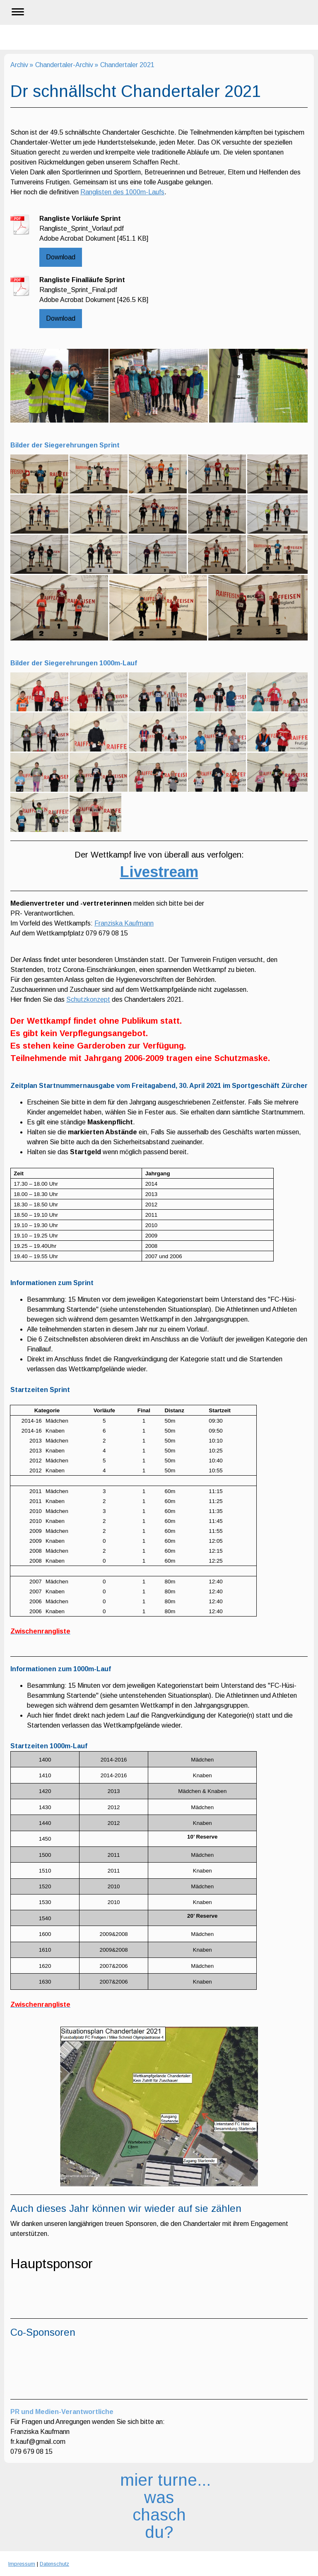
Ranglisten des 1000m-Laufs (122, 192)
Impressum (21, 2564)
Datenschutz (54, 2564)
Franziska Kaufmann (124, 923)
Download (60, 257)
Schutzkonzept (88, 999)
